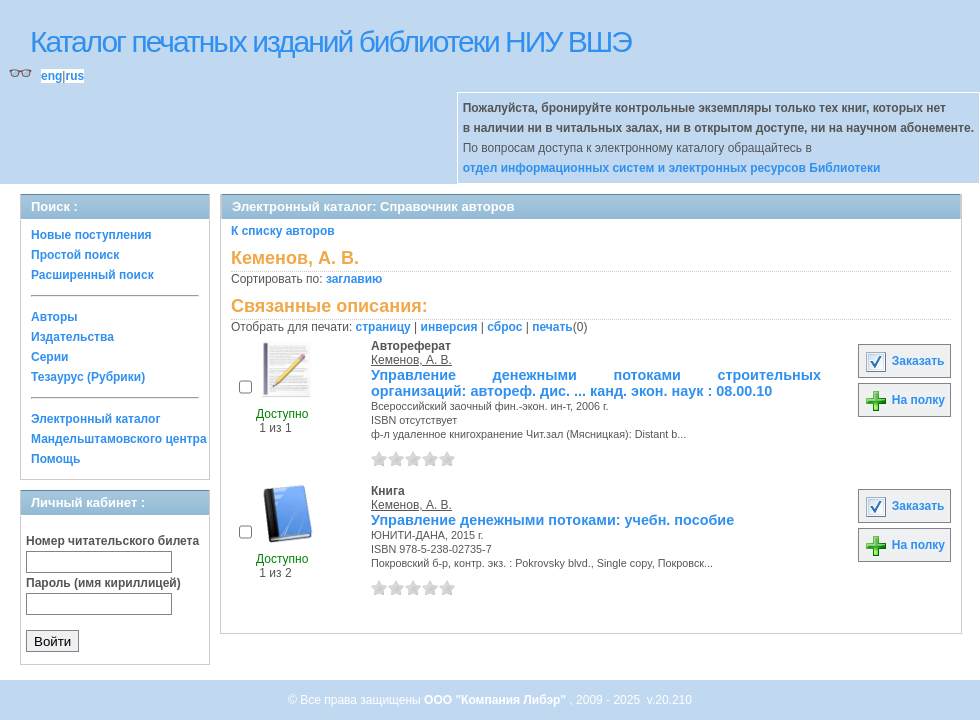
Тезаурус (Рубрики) (88, 377)
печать (552, 327)
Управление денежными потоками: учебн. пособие (552, 520)
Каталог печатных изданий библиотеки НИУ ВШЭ (330, 41)
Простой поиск (75, 255)
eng (51, 76)
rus (74, 76)
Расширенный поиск (92, 275)
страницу (383, 327)
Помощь (55, 459)
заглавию (354, 279)
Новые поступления (91, 235)
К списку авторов (283, 231)
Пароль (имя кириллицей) (103, 583)
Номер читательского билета (112, 541)
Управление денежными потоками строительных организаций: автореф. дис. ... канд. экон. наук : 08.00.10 (596, 383)
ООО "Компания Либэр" (496, 700)
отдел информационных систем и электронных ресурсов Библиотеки (672, 168)
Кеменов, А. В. (411, 360)
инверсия (449, 327)
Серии (49, 357)
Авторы (54, 317)
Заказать (904, 361)
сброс (504, 327)
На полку (904, 400)
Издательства (72, 337)
